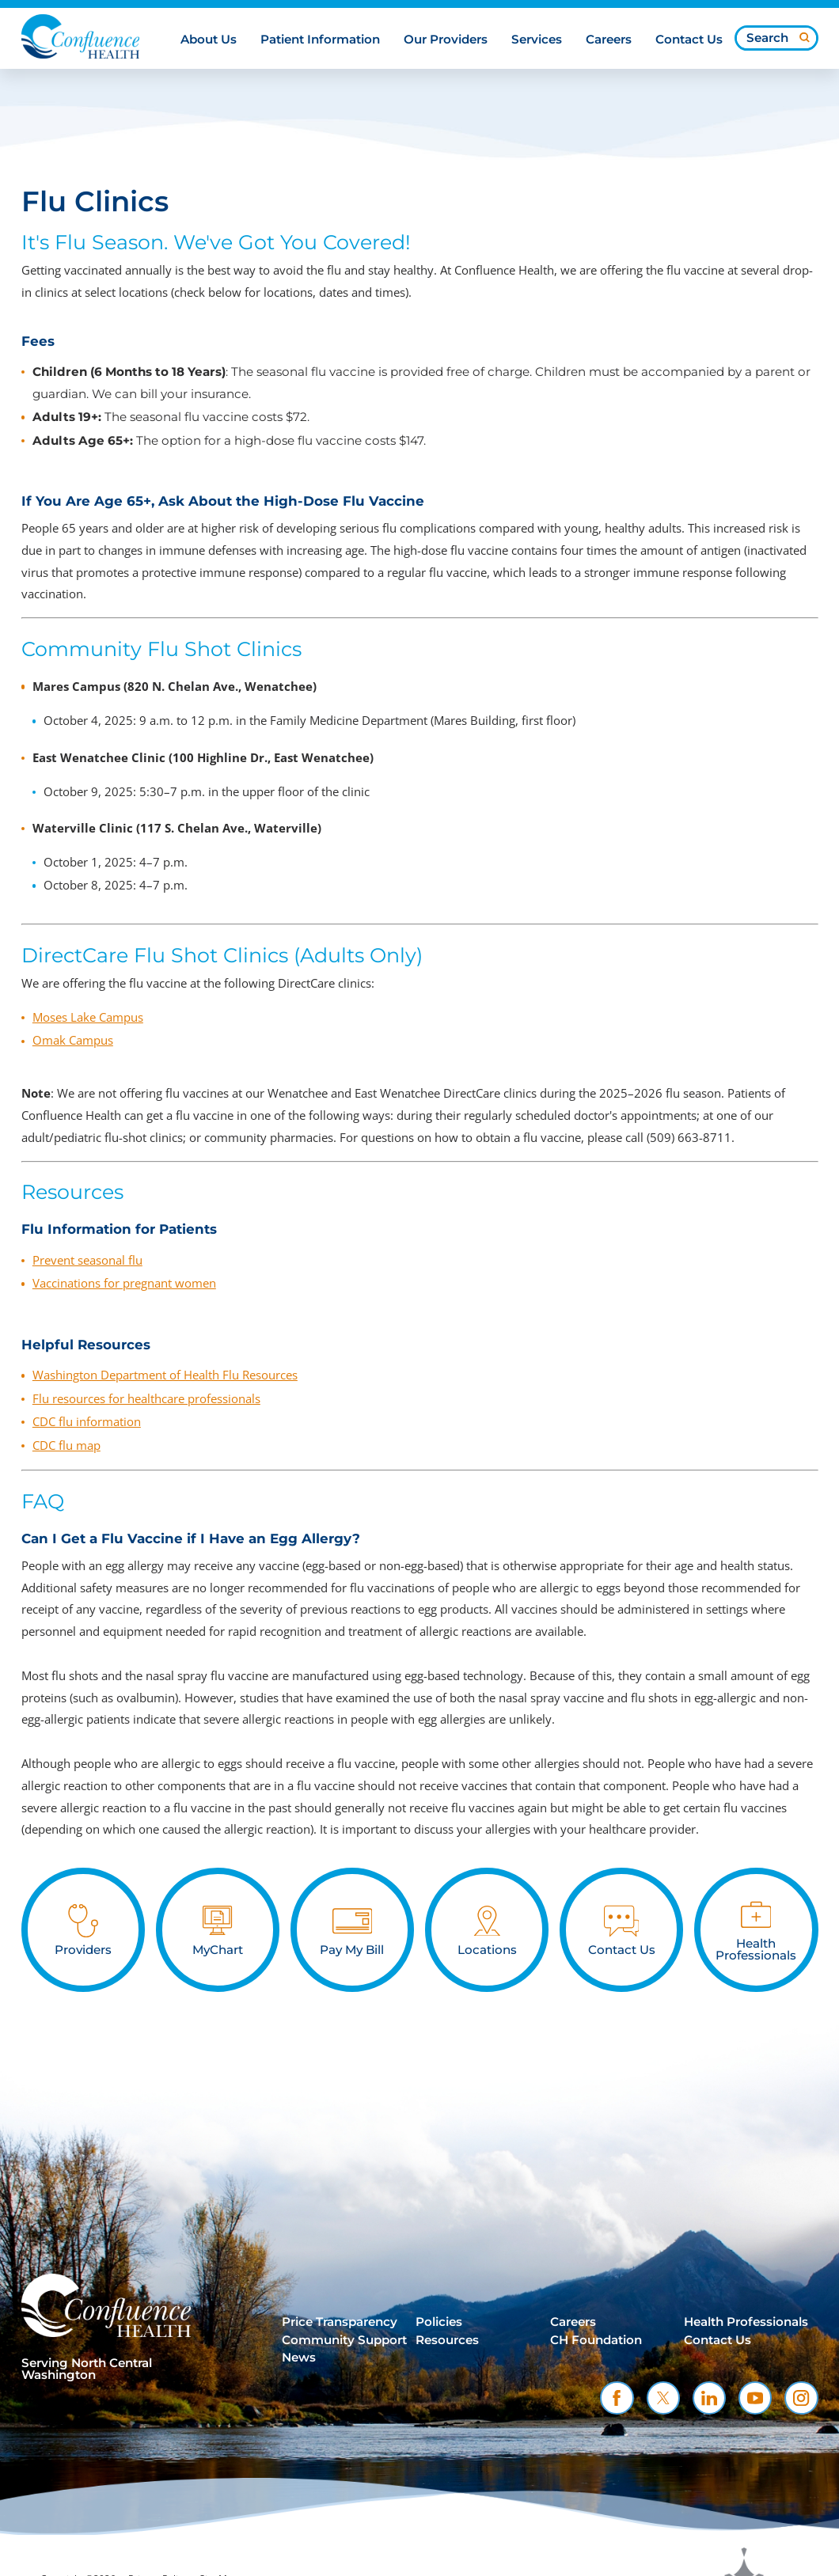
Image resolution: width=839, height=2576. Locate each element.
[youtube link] (755, 2398)
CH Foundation (596, 2340)
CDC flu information (86, 1421)
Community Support (344, 2340)
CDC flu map (66, 1445)
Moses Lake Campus (87, 1017)
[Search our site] (776, 38)
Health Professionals (746, 2322)
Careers (573, 2322)
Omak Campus (72, 1040)
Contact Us (717, 2340)
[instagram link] (801, 2398)
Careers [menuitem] (609, 40)
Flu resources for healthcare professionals (146, 1398)
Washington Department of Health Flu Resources (165, 1375)
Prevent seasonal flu (87, 1260)
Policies (439, 2322)
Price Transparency (339, 2322)
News (299, 2357)
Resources (447, 2340)
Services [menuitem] (536, 40)
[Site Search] (804, 37)
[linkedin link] (709, 2398)
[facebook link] (616, 2398)
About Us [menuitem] (208, 40)
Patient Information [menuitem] (320, 40)
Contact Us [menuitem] (689, 40)
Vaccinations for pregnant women (124, 1283)
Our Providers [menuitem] (446, 40)
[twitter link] (663, 2398)
